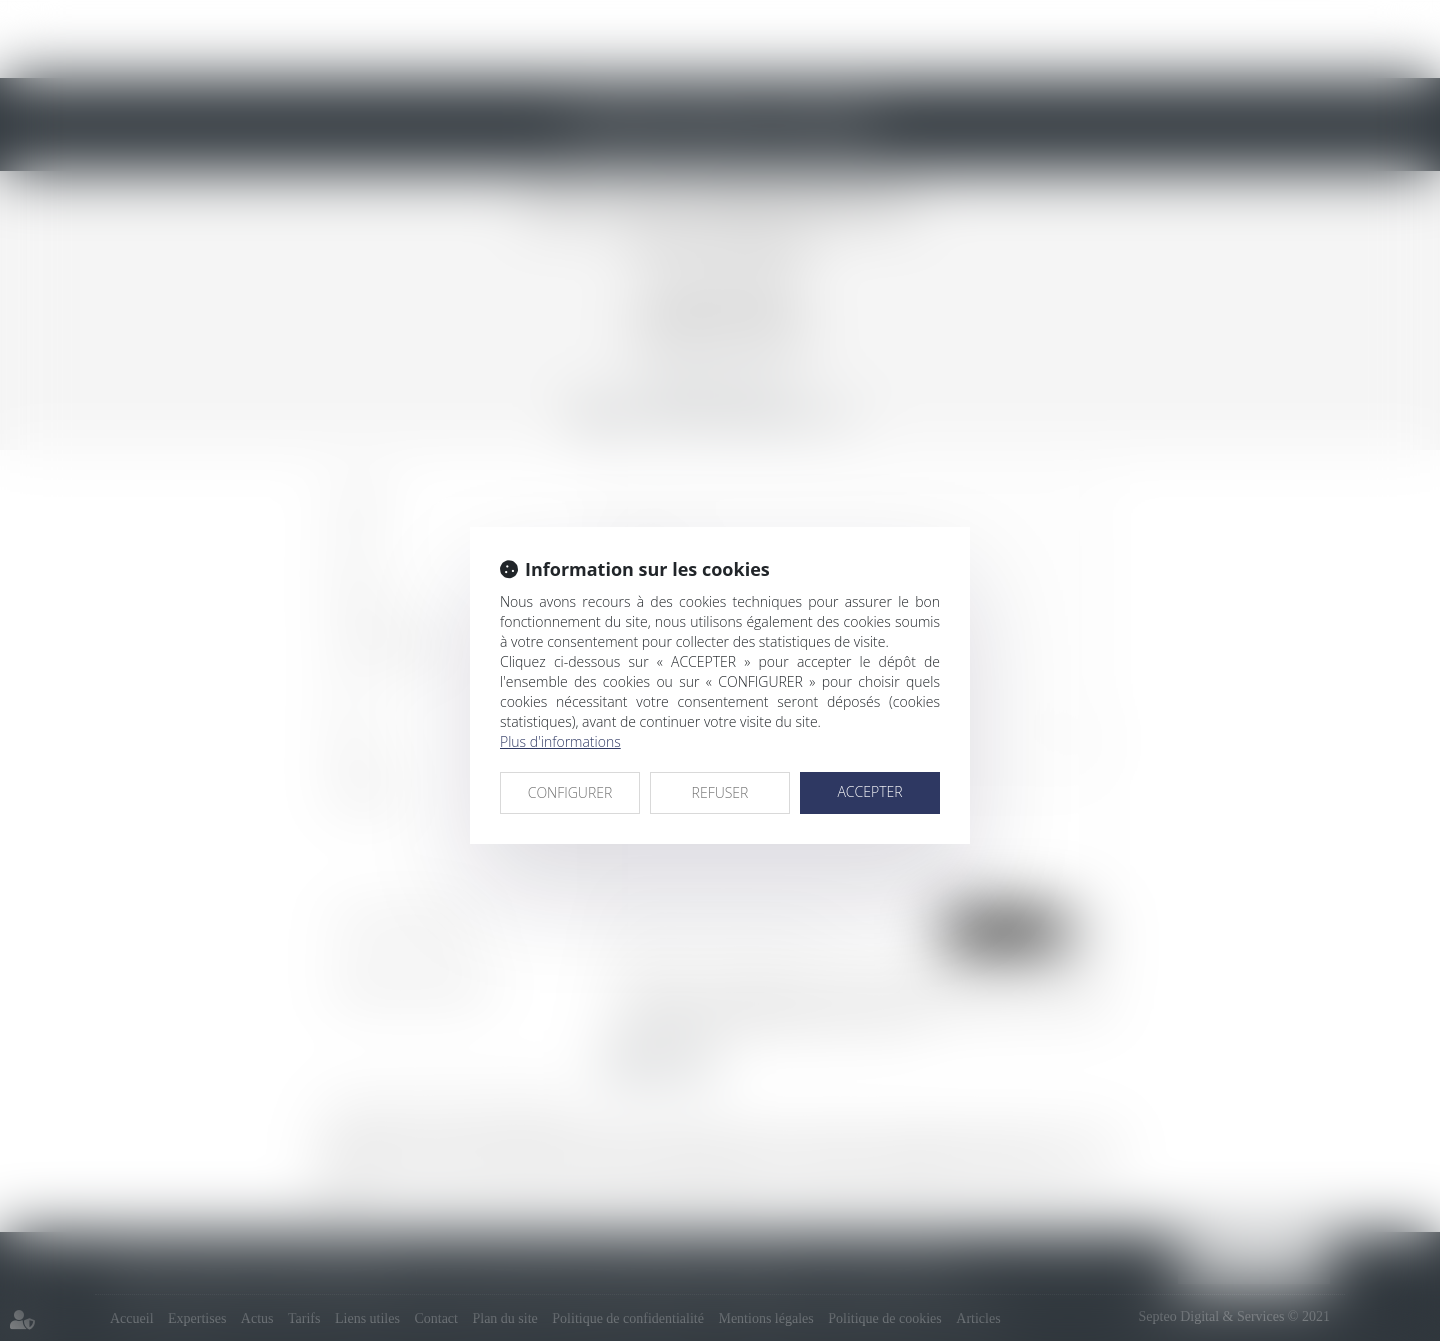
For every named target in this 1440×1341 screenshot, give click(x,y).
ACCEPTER (869, 791)
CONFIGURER (570, 792)
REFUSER (720, 792)
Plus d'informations (560, 741)
